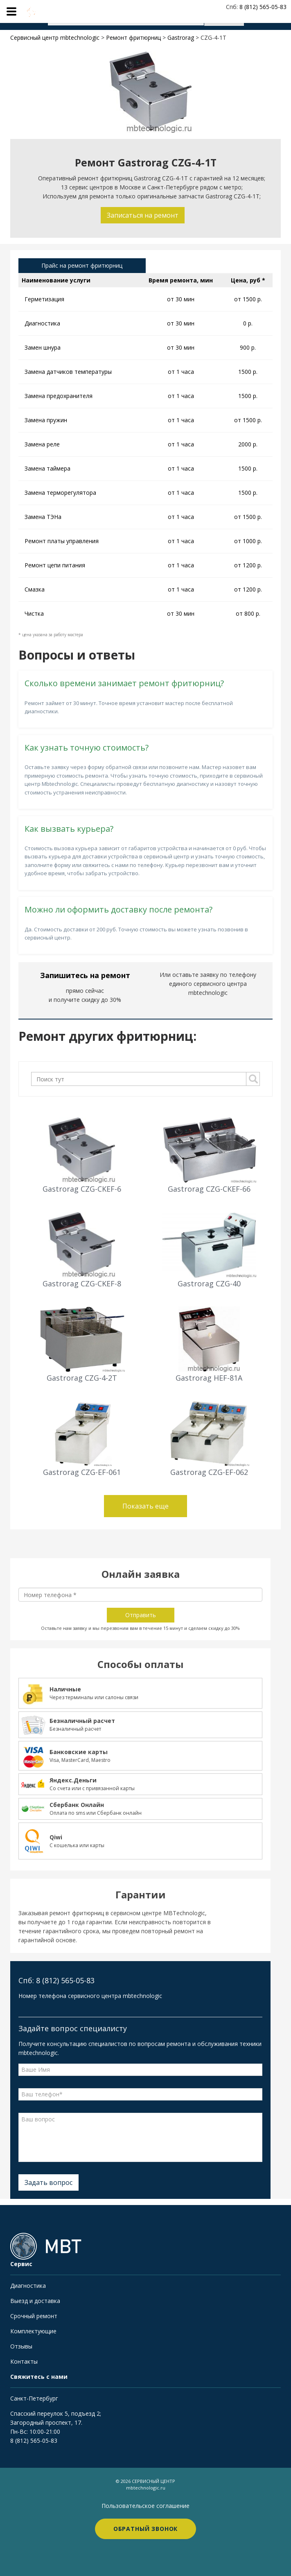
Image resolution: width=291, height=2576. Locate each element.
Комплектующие (33, 2331)
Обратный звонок (145, 2529)
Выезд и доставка (35, 2301)
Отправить (140, 1615)
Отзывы (21, 2346)
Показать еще (145, 1506)
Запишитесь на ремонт (85, 975)
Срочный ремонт (33, 2316)
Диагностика (28, 2285)
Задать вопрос (48, 2182)
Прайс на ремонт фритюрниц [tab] (81, 265)
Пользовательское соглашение (145, 2506)
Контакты (24, 2361)
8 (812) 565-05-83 (33, 2440)
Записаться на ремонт (142, 215)
